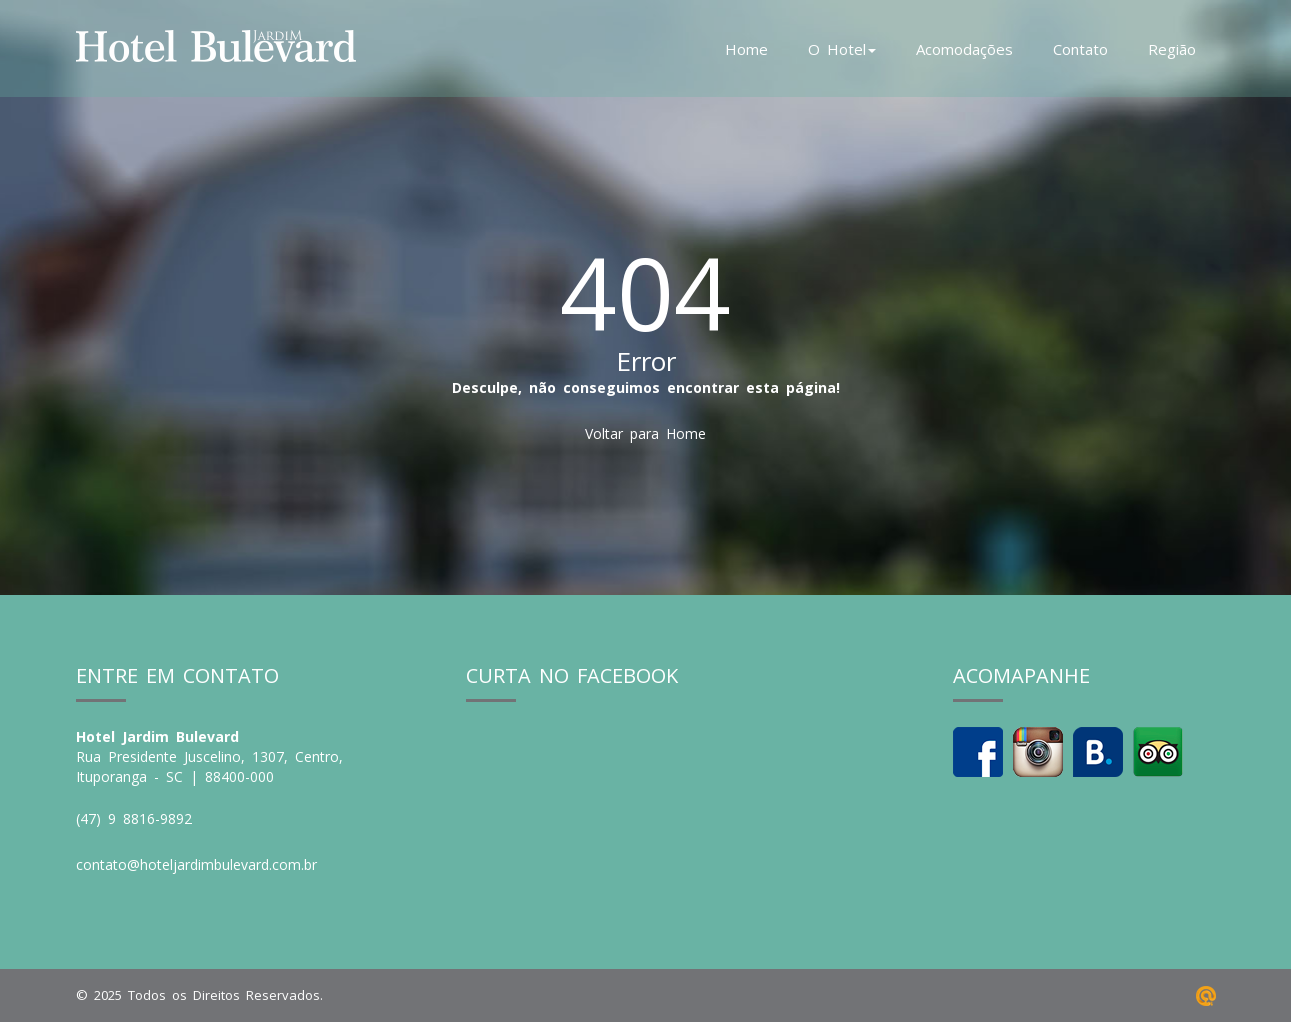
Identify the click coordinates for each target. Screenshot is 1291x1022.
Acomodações (964, 49)
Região (1172, 49)
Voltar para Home (645, 433)
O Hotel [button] (842, 49)
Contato (1080, 49)
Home (746, 49)
